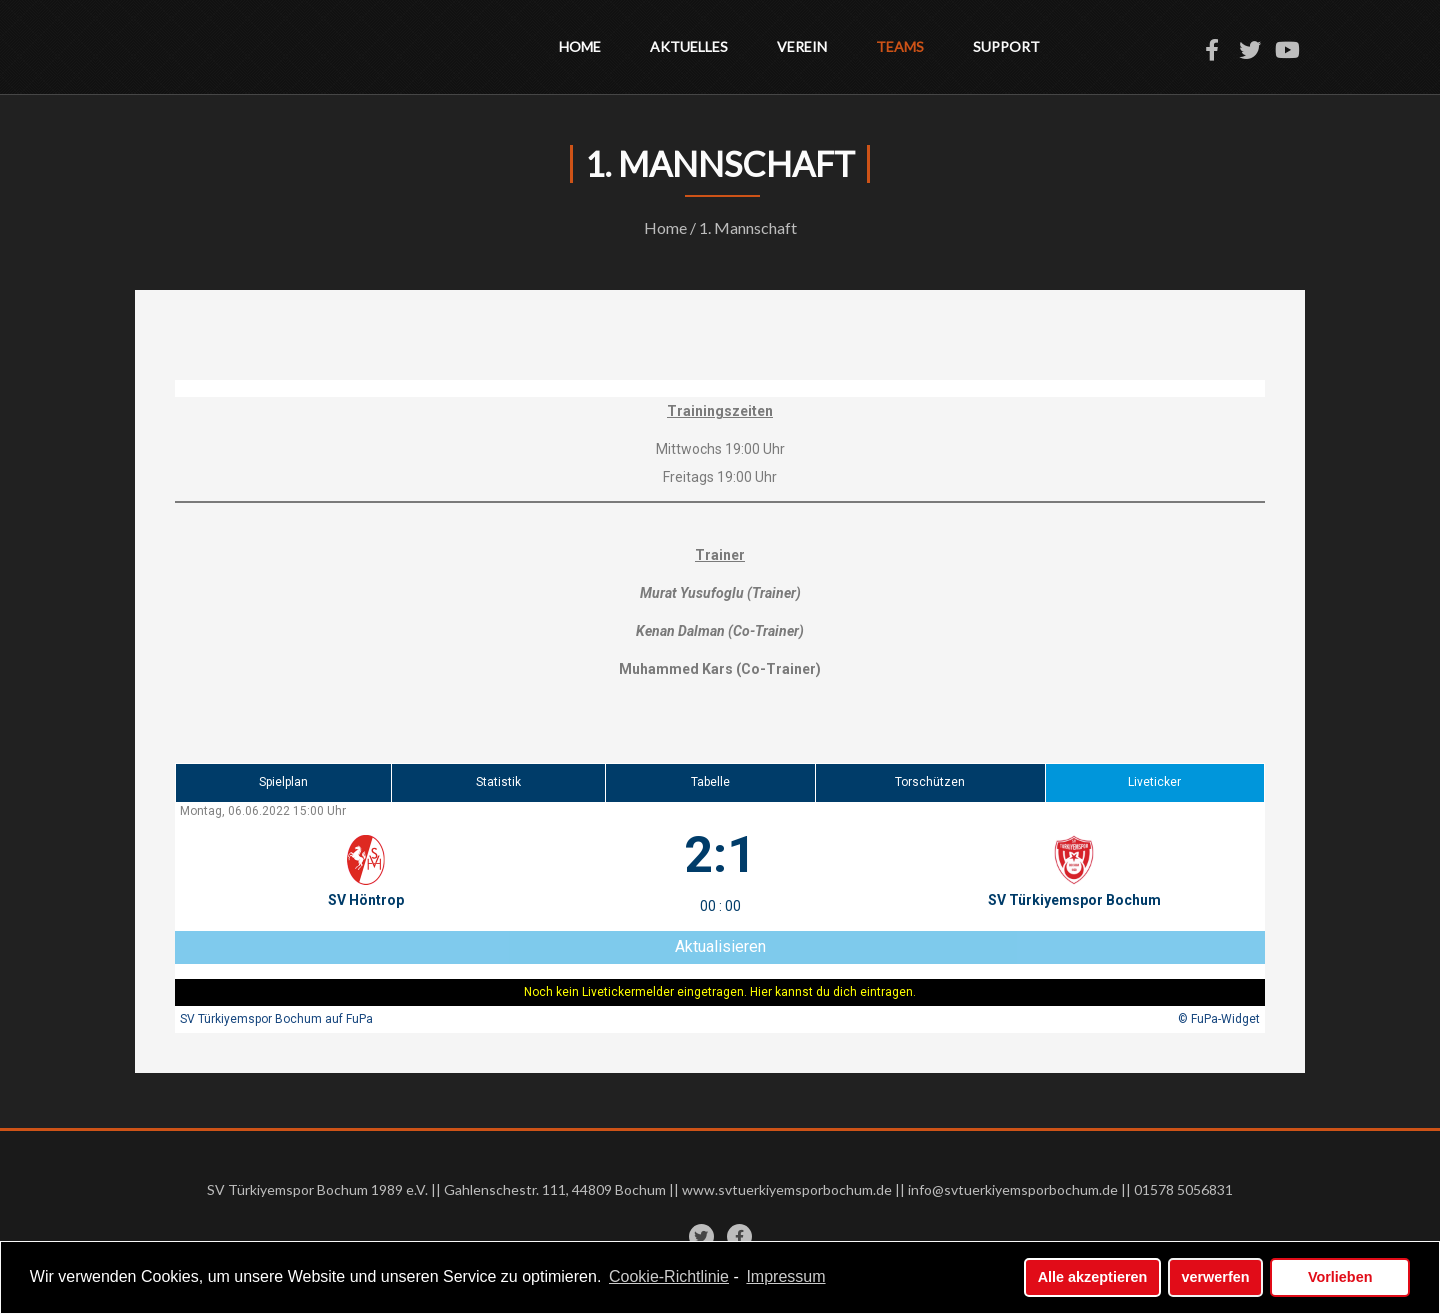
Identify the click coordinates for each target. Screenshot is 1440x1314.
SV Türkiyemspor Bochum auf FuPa (276, 1019)
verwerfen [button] (1216, 1278)
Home (580, 46)
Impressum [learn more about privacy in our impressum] (785, 1277)
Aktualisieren (720, 946)
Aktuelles (689, 46)
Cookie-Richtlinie (669, 1277)
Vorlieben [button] (1340, 1278)
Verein (802, 46)
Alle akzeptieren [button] (1093, 1278)
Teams (900, 46)
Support (1006, 46)
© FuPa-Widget (1219, 1019)
